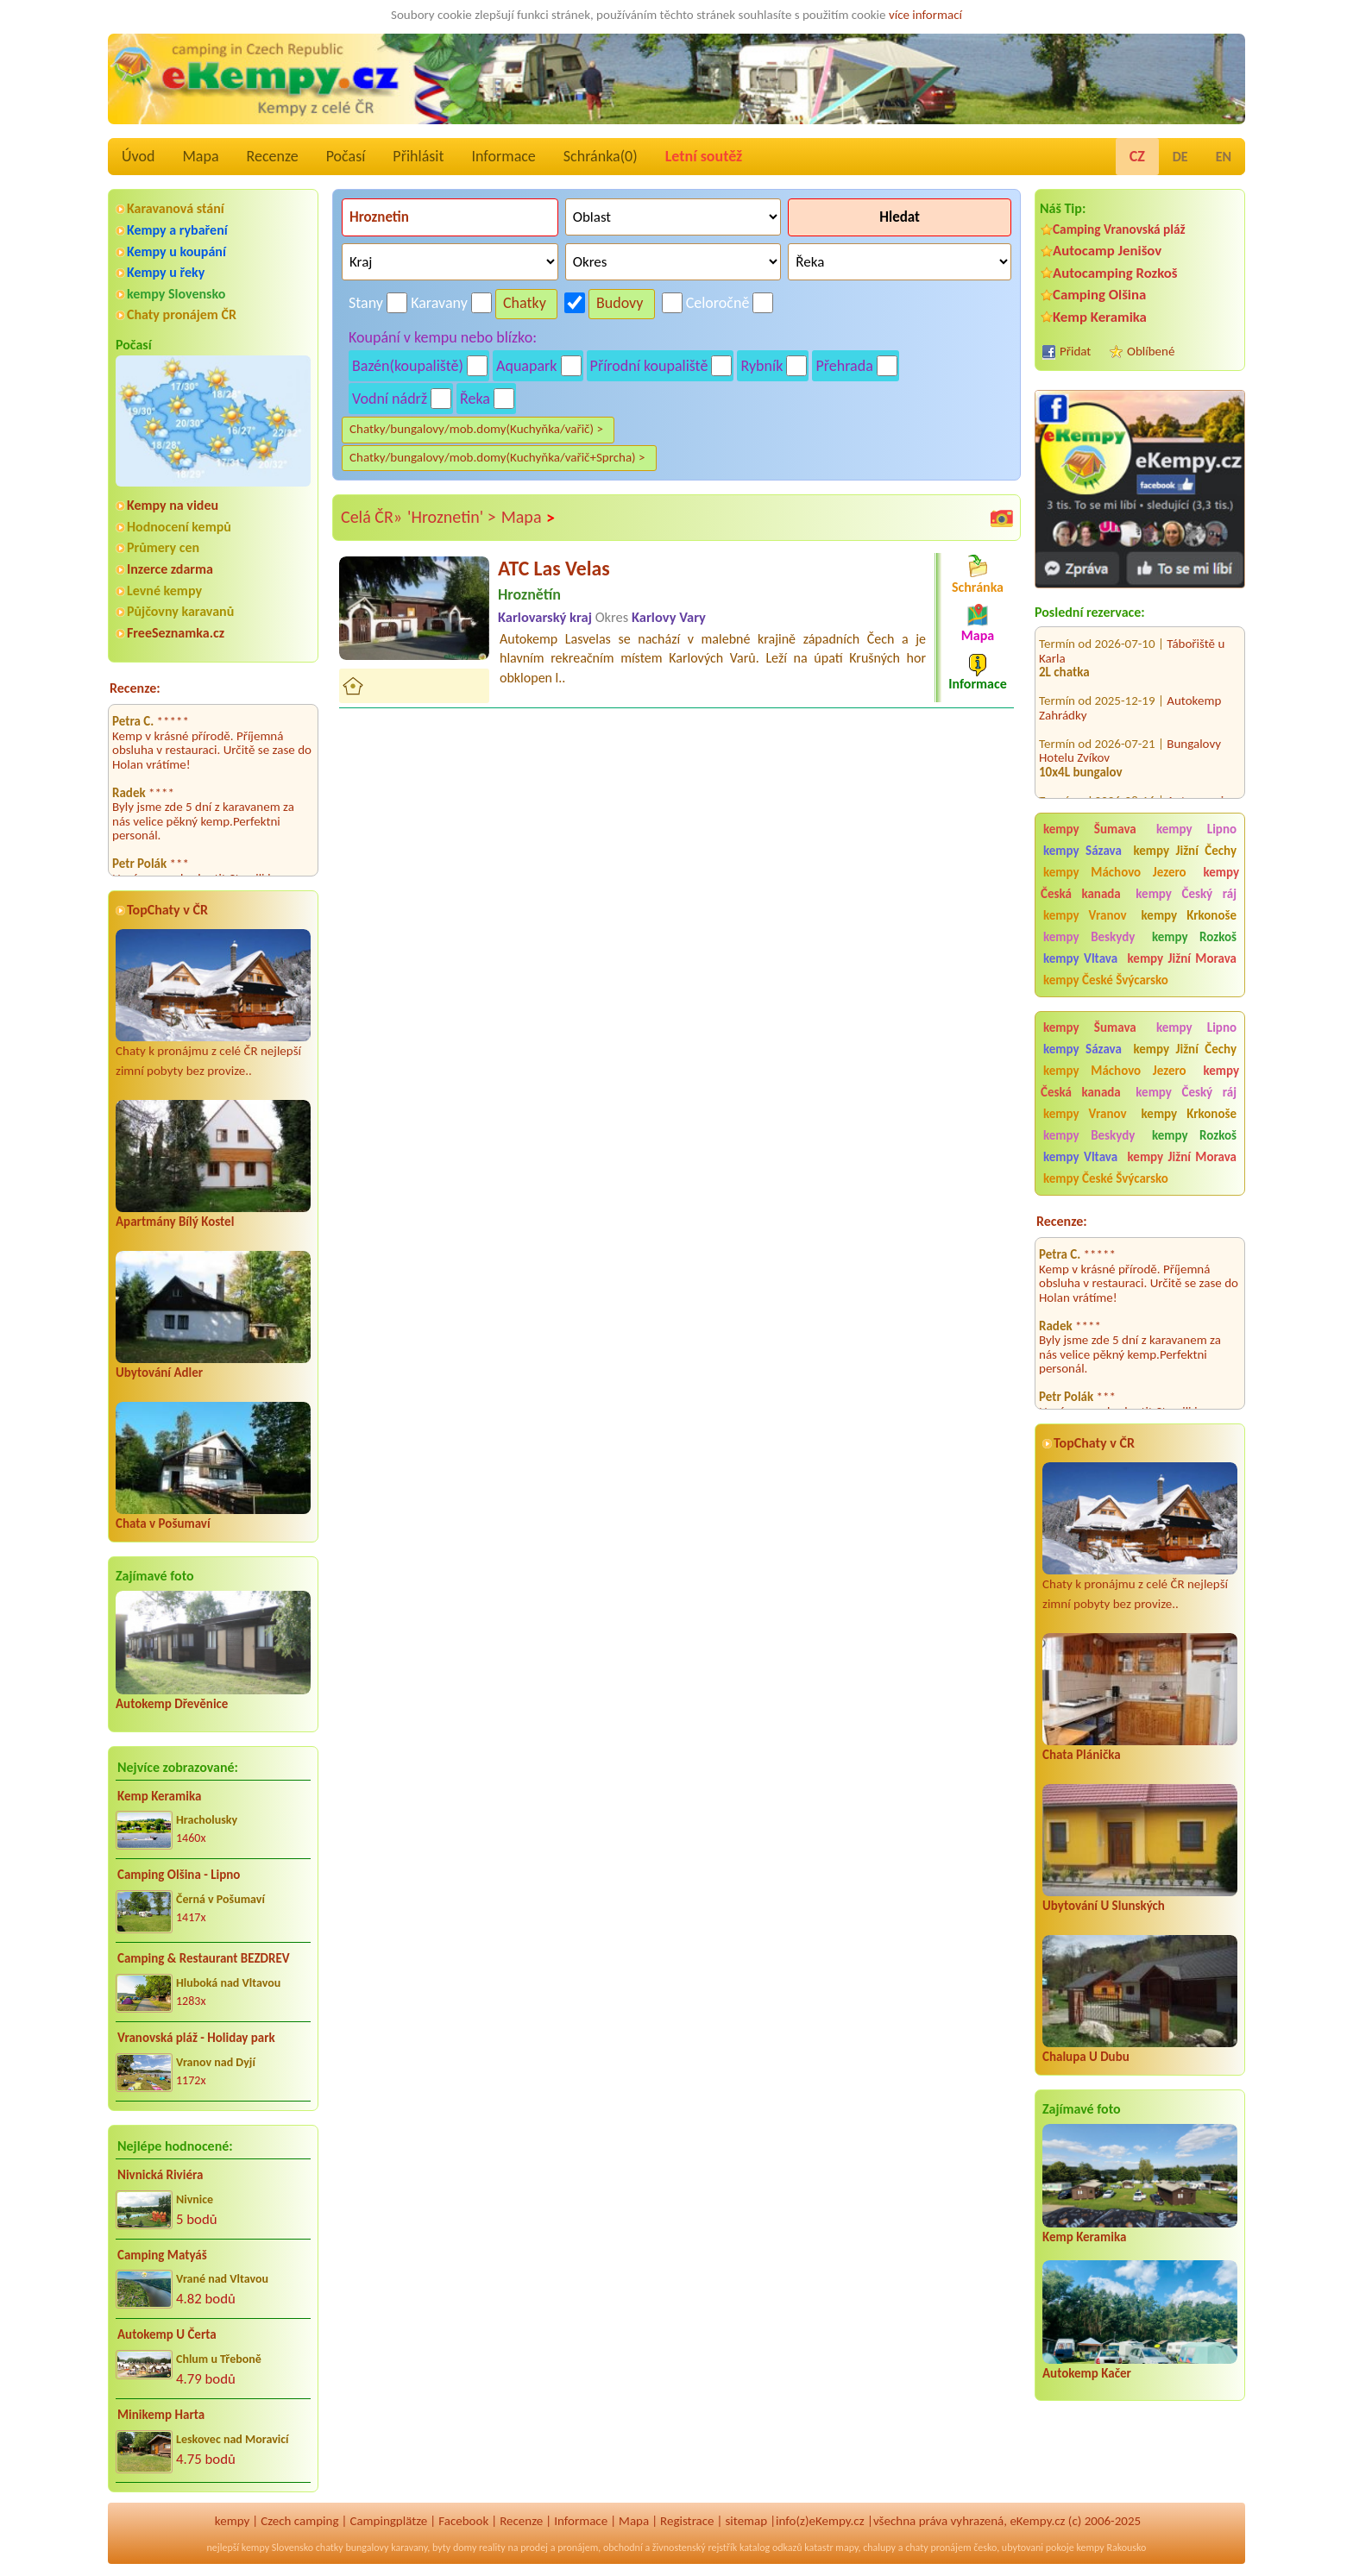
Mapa (200, 156)
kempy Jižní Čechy (1185, 850)
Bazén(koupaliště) (407, 365)
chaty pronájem (938, 2547)
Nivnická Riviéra (160, 2175)
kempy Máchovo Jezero (1114, 872)
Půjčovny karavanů (180, 611)
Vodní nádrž (389, 398)
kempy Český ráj (1186, 894)
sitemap (746, 2521)
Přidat (1075, 351)
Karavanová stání (175, 208)
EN (1223, 156)
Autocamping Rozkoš (1115, 273)
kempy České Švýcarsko (1105, 980)
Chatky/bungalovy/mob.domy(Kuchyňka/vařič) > (476, 429)
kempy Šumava (1089, 829)
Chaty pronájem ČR (181, 314)
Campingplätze (388, 2521)
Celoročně (718, 302)
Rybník (761, 365)
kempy (232, 2521)
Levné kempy (164, 590)
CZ (1137, 156)
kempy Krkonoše (1189, 915)
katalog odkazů (770, 2547)
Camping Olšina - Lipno (178, 1874)
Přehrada (843, 365)
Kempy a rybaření (177, 230)
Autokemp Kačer (1086, 2373)
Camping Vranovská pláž (1119, 229)
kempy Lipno (1196, 829)
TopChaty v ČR (167, 910)
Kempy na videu (172, 505)
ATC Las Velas (554, 568)
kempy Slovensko (176, 294)
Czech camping (299, 2521)
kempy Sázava (1082, 850)
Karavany (439, 302)
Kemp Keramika (159, 1796)
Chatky (524, 302)
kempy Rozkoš (1194, 937)
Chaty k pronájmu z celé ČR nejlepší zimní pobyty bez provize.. (213, 1003)
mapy (846, 2547)
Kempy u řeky (166, 272)
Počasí (346, 156)
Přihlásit (418, 156)
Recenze (273, 156)
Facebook (463, 2521)
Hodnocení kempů (179, 526)
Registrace (687, 2521)
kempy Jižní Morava (1182, 958)
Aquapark (526, 365)
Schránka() (600, 156)
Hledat (899, 217)
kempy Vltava (1080, 958)
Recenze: (135, 688)
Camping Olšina (1099, 295)
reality (492, 2547)
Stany (366, 302)
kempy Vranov (1085, 915)
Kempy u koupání (176, 251)
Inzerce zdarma (170, 569)
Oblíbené (1150, 351)
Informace (503, 156)
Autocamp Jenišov (1107, 251)
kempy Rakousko (1111, 2547)
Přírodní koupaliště (649, 365)
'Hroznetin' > (451, 516)
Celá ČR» (371, 516)
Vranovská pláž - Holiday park (196, 2037)
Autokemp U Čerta (167, 2334)
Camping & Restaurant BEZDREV (203, 1958)
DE (1180, 156)
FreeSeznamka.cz (175, 633)
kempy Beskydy (1089, 937)
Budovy (620, 302)
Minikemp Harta (161, 2414)
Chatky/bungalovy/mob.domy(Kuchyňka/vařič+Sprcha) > (497, 457)
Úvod (138, 156)
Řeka (475, 398)
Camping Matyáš (162, 2255)
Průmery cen (163, 547)
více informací (925, 14)
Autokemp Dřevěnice (172, 1704)
